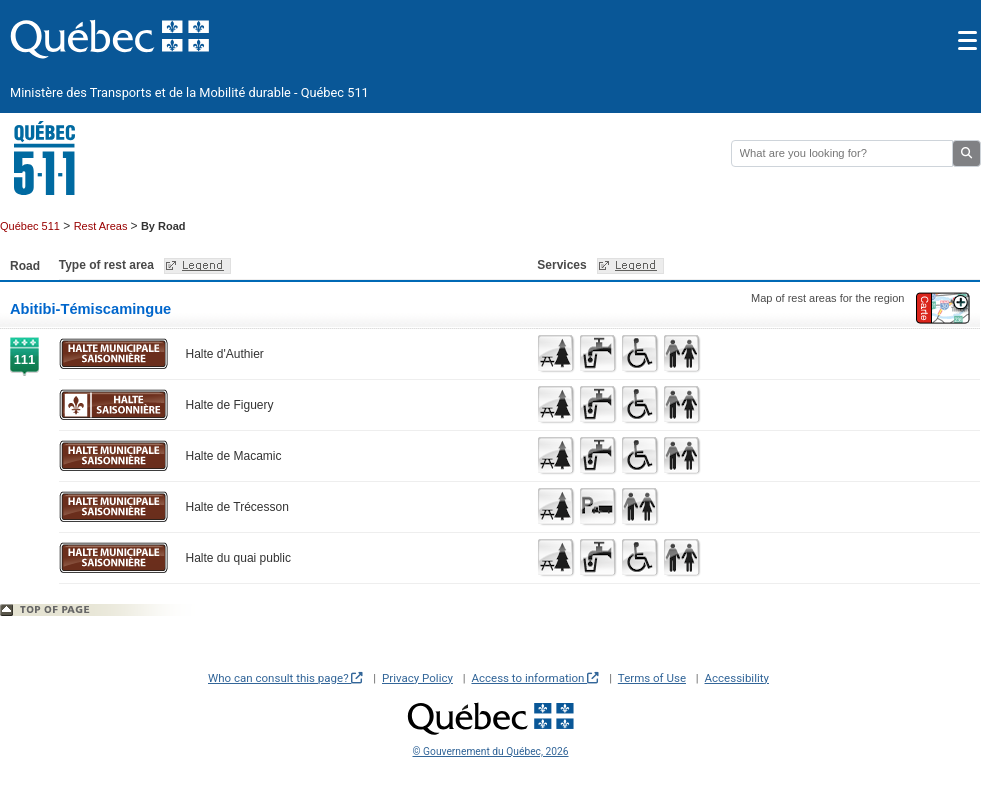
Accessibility (737, 678)
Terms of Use (652, 678)
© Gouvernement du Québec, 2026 (491, 751)
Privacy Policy (417, 678)
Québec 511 (30, 226)
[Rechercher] (842, 153)
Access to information (535, 678)
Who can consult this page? (285, 678)
